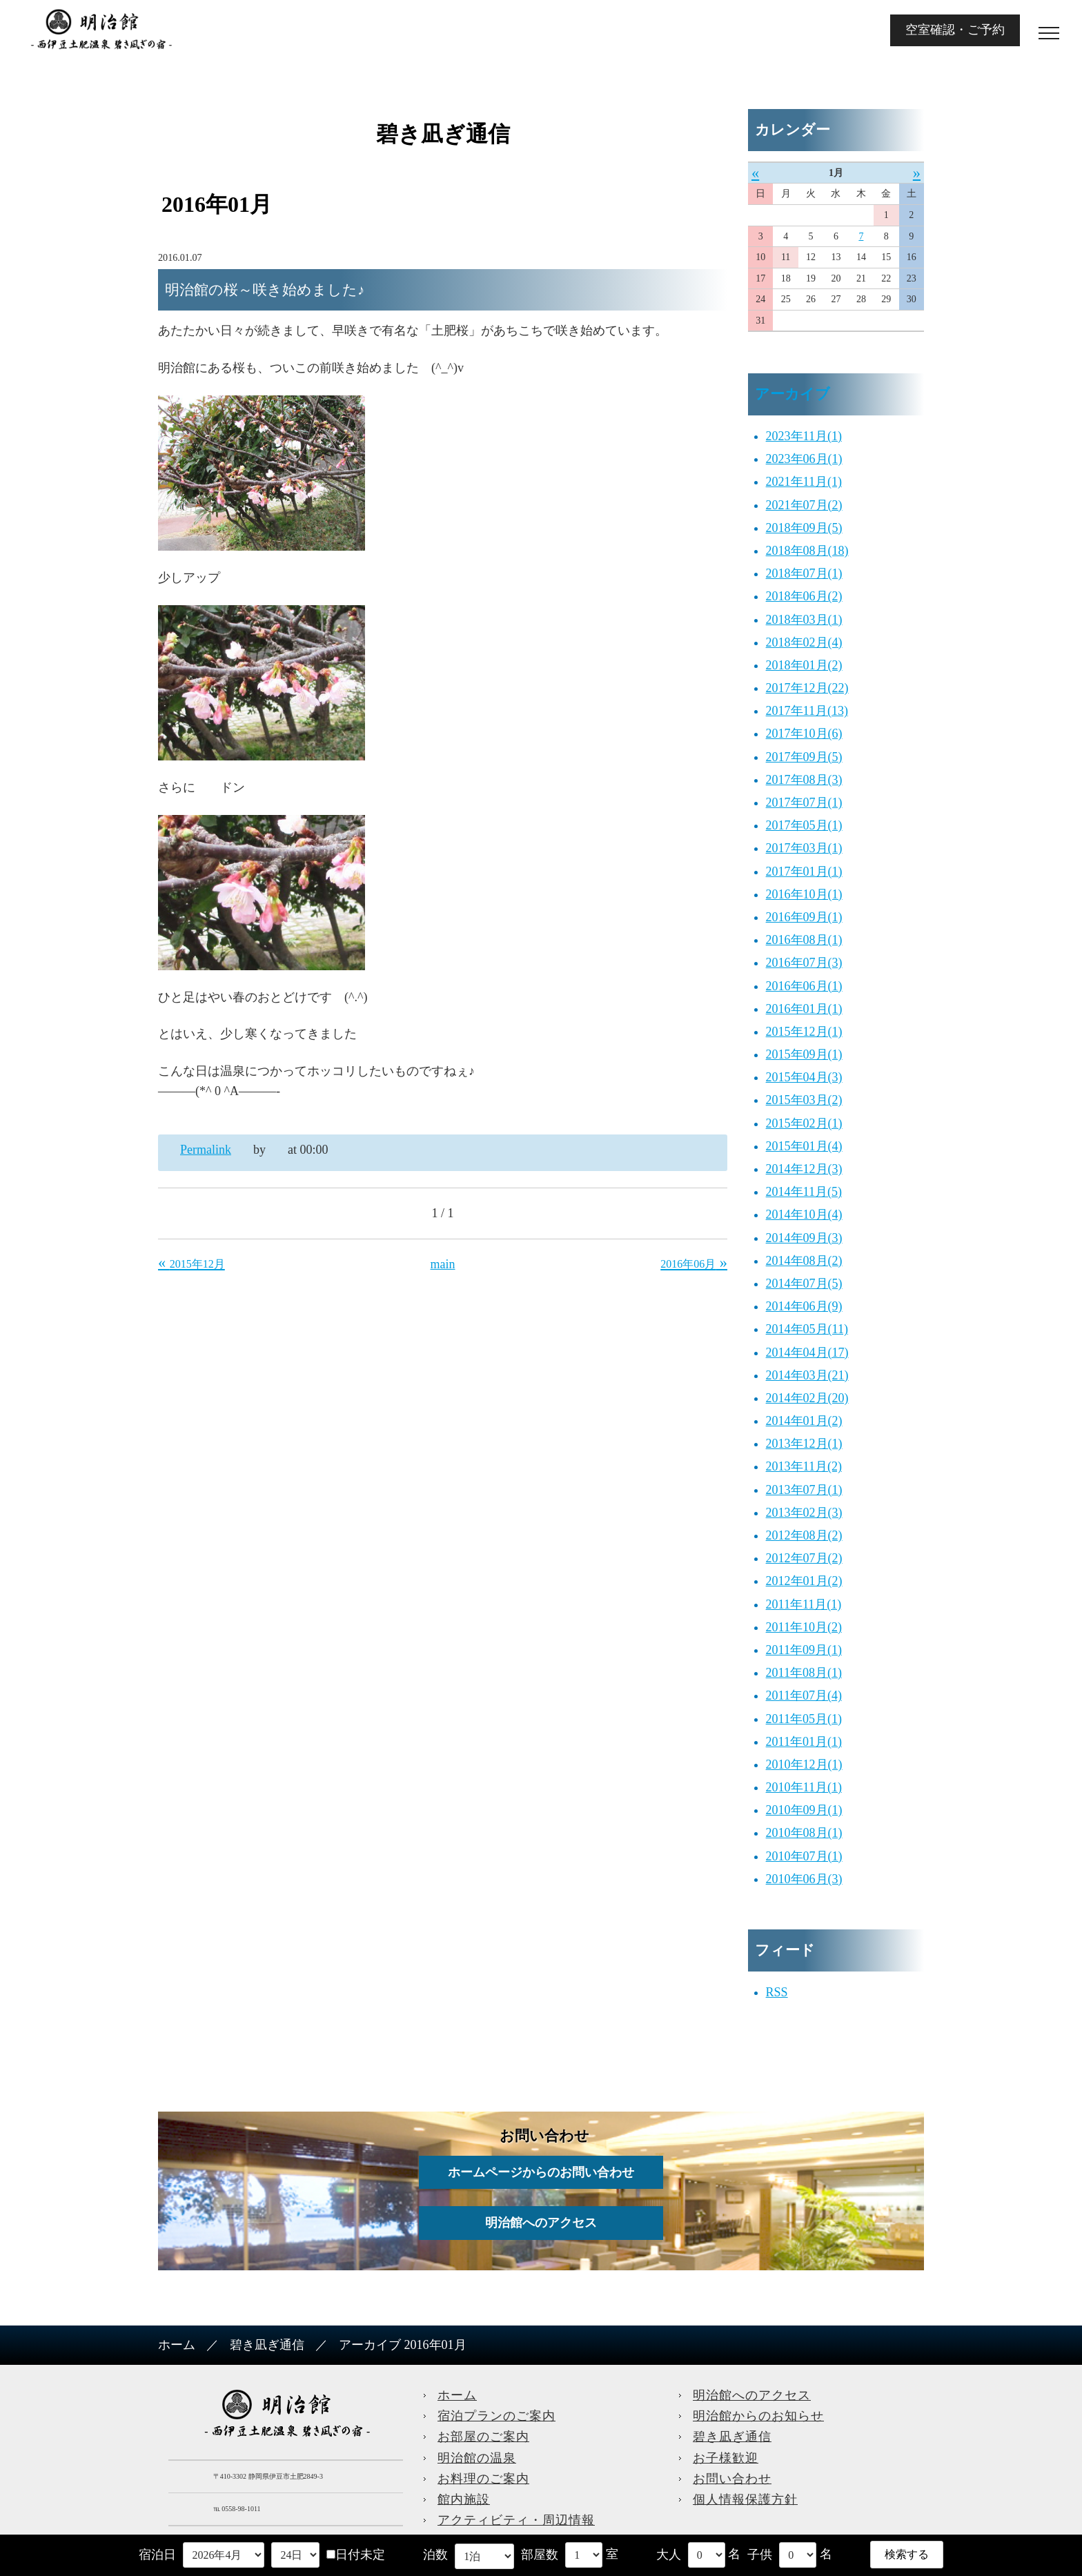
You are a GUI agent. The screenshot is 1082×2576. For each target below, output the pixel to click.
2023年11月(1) (804, 436)
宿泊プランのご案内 (496, 2416)
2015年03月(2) (804, 1100)
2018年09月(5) (804, 528)
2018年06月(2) (804, 596)
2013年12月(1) (804, 1444)
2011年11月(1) (804, 1604)
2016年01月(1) (804, 1009)
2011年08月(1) (804, 1673)
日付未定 (355, 2555)
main (443, 1264)
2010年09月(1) (804, 1810)
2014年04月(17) (807, 1352)
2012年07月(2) (804, 1558)
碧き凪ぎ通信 (267, 2345)
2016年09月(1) (804, 917)
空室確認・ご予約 (955, 30)
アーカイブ (792, 394)
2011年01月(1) (804, 1742)
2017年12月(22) (807, 688)
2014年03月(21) (807, 1375)
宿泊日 (157, 2555)
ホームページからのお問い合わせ (541, 2172)
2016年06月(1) (804, 986)
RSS (777, 1992)
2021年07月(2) (804, 505)
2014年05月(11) (807, 1329)
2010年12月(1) (804, 1764)
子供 (759, 2555)
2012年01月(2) (804, 1581)
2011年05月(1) (804, 1719)
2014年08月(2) (804, 1261)
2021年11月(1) (804, 482)
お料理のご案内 (483, 2479)
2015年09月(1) (804, 1054)
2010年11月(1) (804, 1787)
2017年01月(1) (804, 871)
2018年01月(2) (804, 665)
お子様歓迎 (725, 2458)
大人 (668, 2555)
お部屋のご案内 (483, 2437)
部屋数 (539, 2555)
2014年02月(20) (807, 1398)
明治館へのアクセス (541, 2223)
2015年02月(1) (804, 1123)
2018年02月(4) (804, 642)
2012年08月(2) (804, 1535)
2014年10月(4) (804, 1214)
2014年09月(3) (804, 1238)
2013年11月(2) (804, 1466)
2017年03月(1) (804, 848)
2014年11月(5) (804, 1192)
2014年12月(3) (804, 1169)
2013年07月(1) (804, 1490)
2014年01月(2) (804, 1421)
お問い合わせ (732, 2479)
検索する (907, 2554)
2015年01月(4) (804, 1146)
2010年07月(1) (804, 1856)
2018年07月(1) (804, 573)
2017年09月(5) (804, 757)
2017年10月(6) (804, 733)
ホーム (176, 2345)
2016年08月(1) (804, 940)
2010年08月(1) (804, 1833)
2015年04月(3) (804, 1077)
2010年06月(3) (804, 1879)
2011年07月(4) (804, 1695)
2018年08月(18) (807, 551)
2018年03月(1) (804, 620)
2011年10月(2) (804, 1627)
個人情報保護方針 (745, 2499)
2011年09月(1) (804, 1650)
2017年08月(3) (804, 780)
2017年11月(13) (807, 711)
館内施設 (463, 2499)
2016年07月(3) (804, 963)
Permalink (205, 1150)
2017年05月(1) (804, 825)
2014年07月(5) (804, 1283)
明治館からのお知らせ (758, 2416)
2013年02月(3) (804, 1513)
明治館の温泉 (476, 2458)
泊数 (435, 2555)
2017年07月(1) (804, 802)
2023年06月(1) (804, 459)
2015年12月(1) (804, 1032)
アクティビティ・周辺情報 (516, 2520)
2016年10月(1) (804, 894)
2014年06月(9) (804, 1306)
